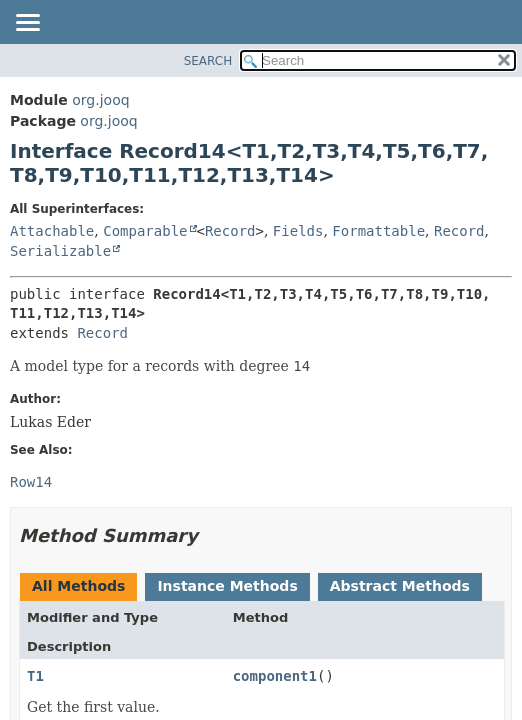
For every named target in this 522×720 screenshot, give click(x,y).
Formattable (378, 231)
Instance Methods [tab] (227, 586)
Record (230, 231)
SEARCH (208, 61)
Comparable (145, 231)
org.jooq (100, 100)
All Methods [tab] (78, 586)
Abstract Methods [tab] (400, 586)
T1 (35, 676)
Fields (298, 231)
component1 (275, 676)
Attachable (52, 231)
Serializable (60, 251)
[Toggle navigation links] (27, 24)
